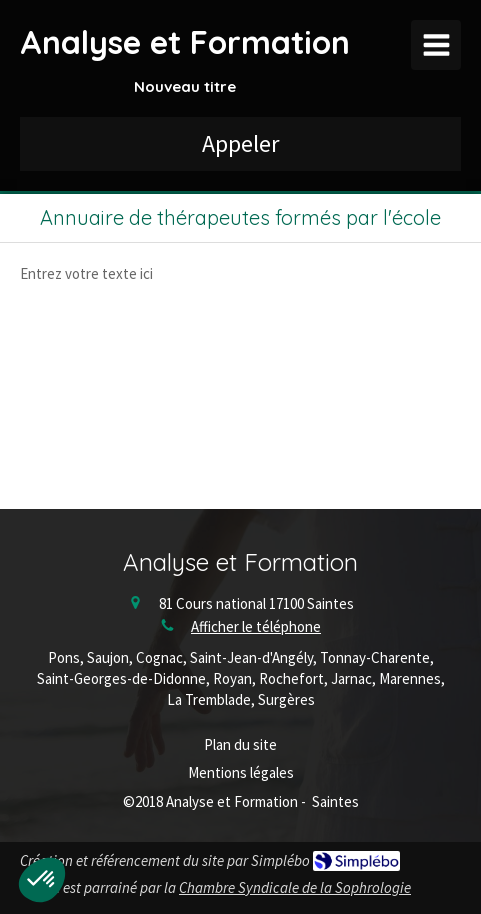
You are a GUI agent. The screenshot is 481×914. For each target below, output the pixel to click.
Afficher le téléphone (256, 626)
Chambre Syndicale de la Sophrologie (295, 887)
